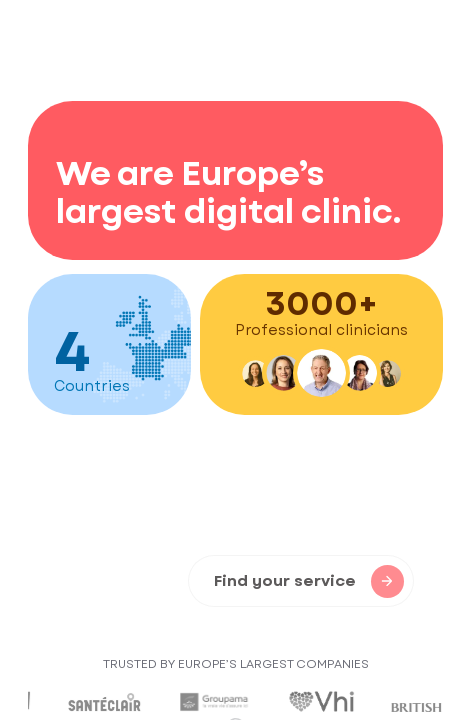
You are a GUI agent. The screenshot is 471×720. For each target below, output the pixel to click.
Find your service (309, 581)
